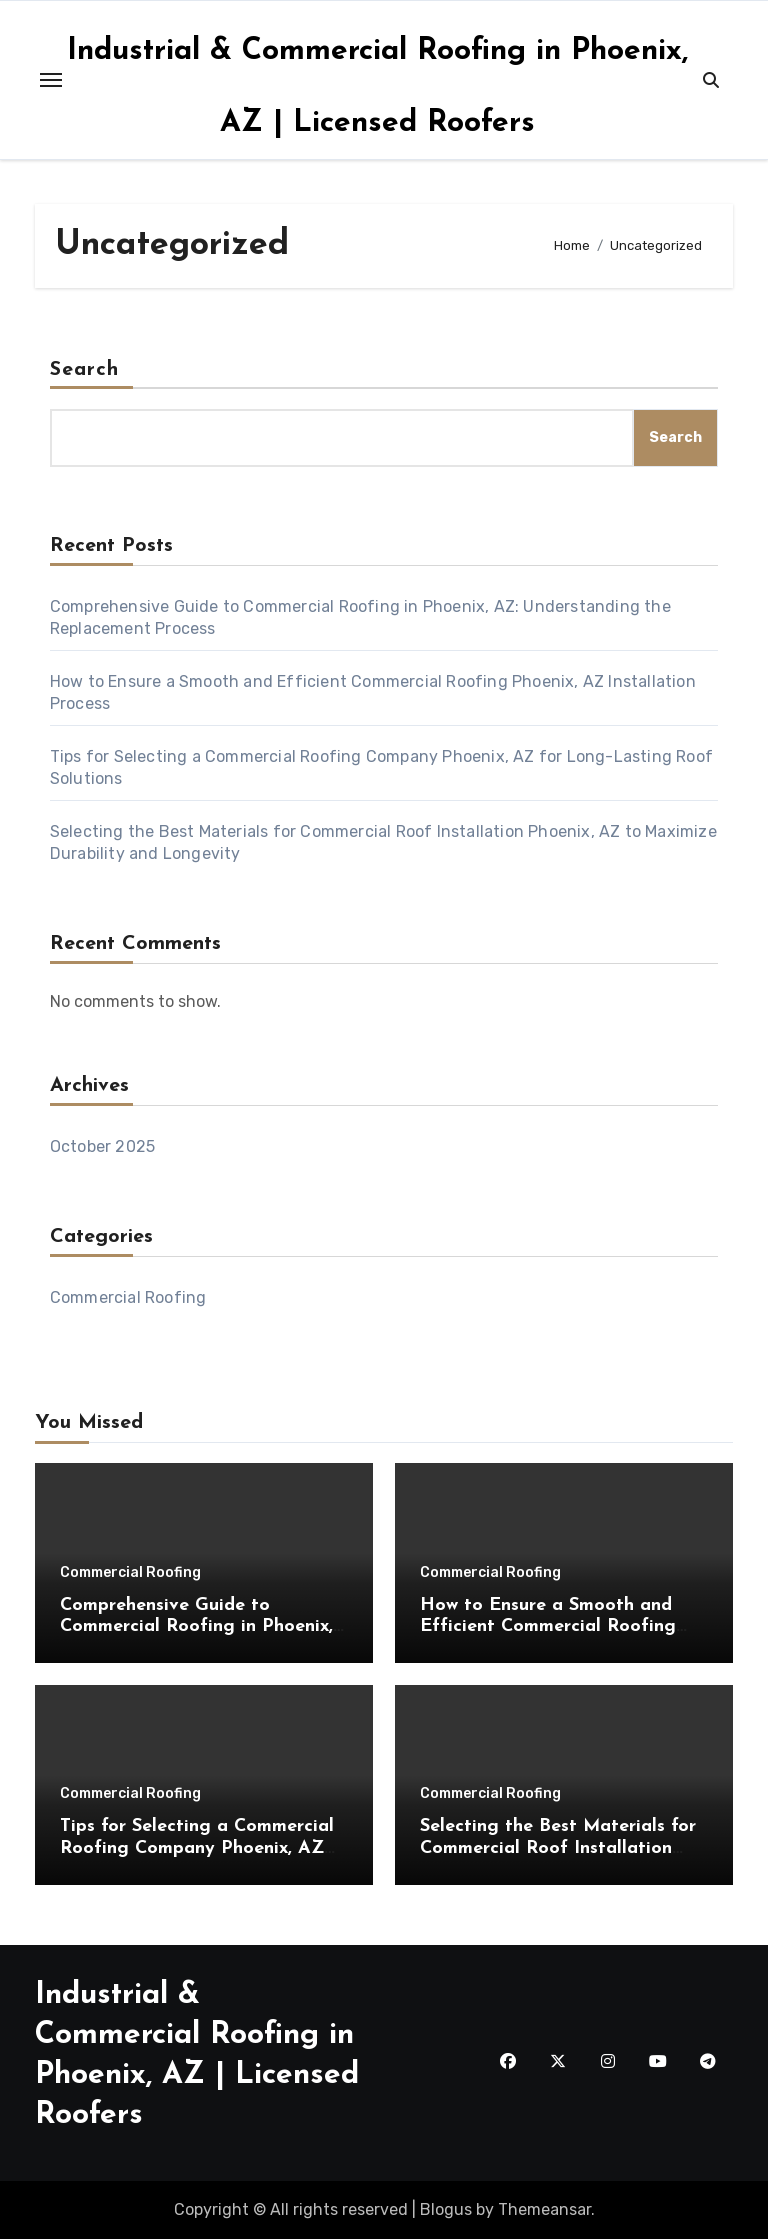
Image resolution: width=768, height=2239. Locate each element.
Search (85, 370)
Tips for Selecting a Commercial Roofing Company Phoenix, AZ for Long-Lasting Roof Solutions (199, 1848)
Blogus (446, 2209)
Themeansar (544, 2209)
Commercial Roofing (128, 1297)
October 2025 (102, 1146)
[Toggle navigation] (51, 80)
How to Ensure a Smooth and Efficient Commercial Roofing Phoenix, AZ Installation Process (559, 1627)
